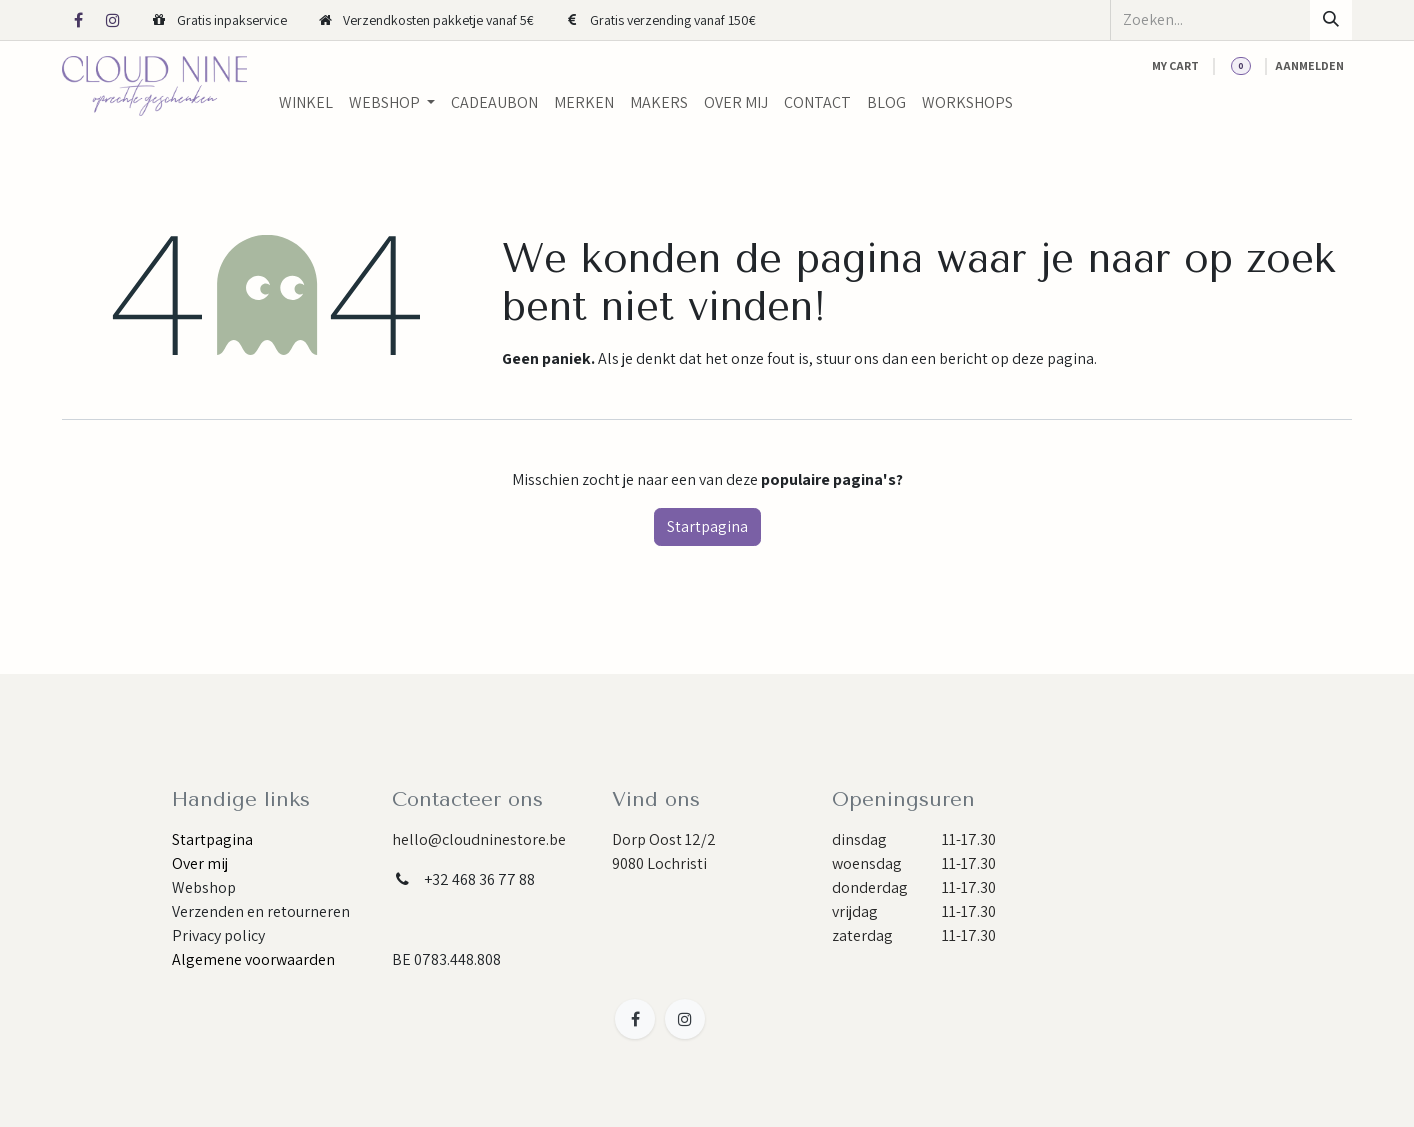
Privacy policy (218, 935)
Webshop (204, 887)
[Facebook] (78, 20)
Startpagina (707, 526)
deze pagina (1053, 358)
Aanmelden (1309, 65)
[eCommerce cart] (1175, 66)
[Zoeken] (1331, 20)
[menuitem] (306, 103)
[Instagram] (113, 20)
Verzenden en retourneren (261, 911)
